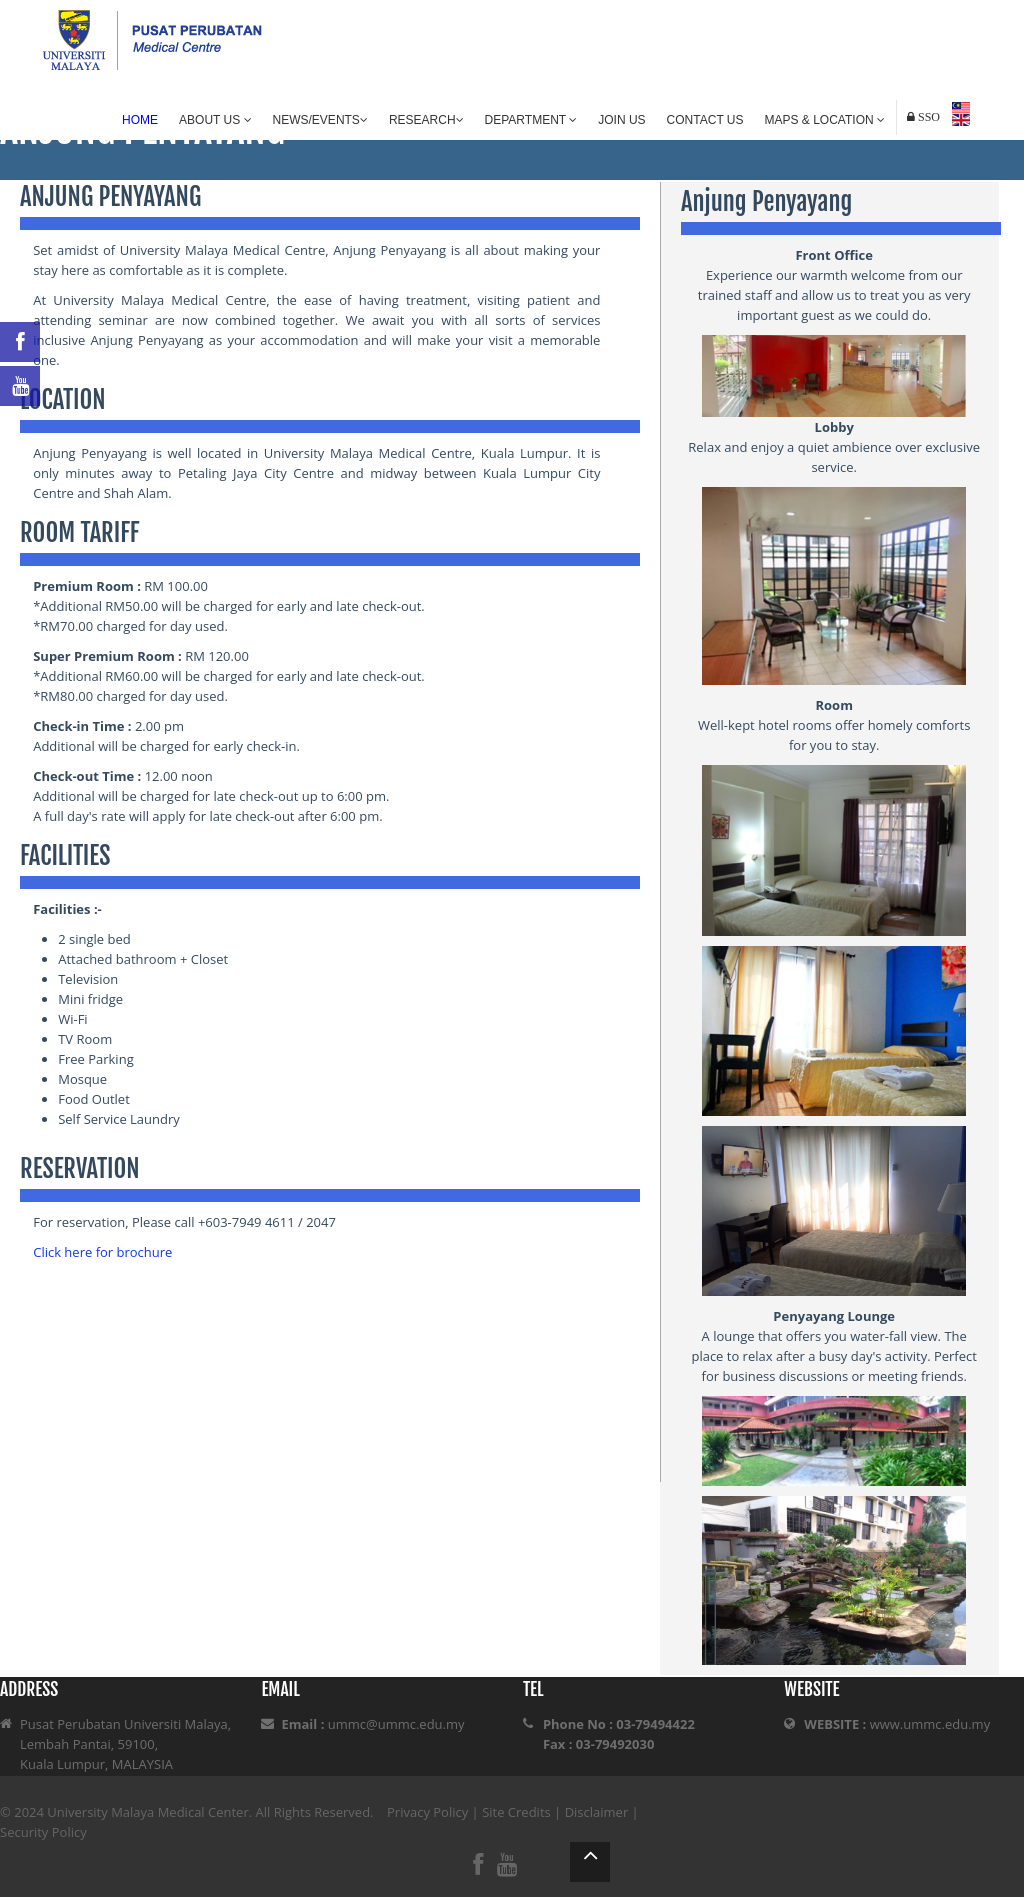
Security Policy (43, 1832)
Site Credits (516, 1812)
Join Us (621, 120)
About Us (215, 120)
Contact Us (705, 120)
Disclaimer (597, 1812)
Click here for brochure (102, 1252)
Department (531, 120)
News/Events (320, 120)
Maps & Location (825, 120)
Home (140, 120)
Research (426, 120)
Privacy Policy (427, 1812)
